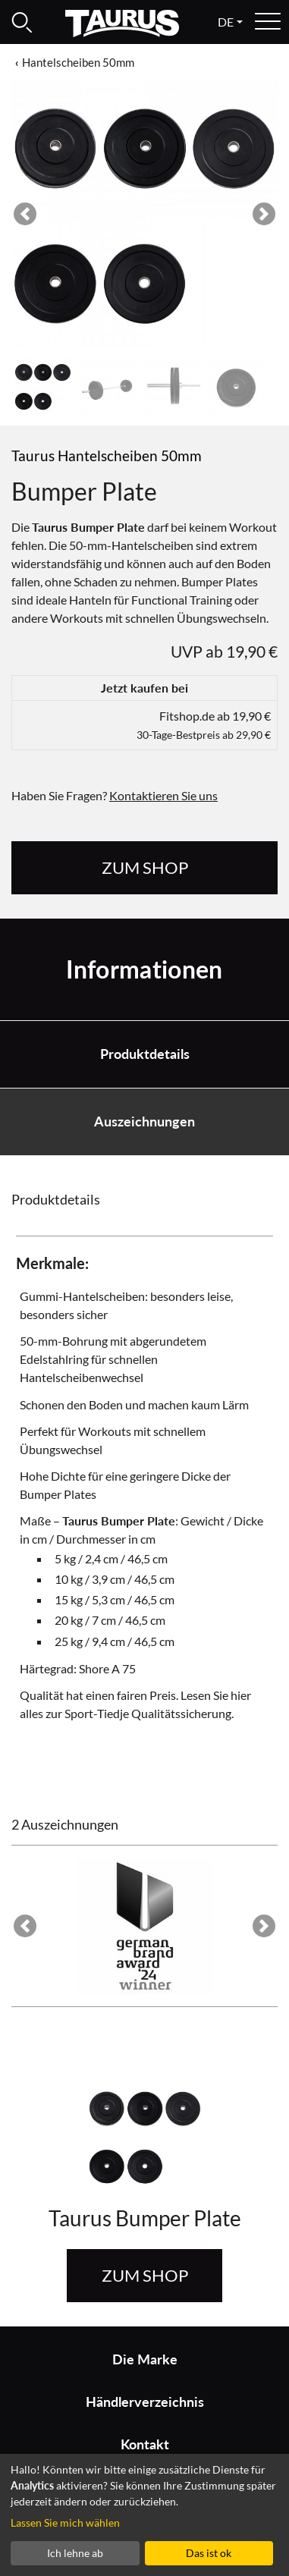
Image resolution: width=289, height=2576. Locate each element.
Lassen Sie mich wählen (65, 2522)
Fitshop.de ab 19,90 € (204, 724)
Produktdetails (145, 1054)
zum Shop (145, 867)
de (226, 21)
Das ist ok (208, 2552)
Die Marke (144, 2359)
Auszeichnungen (144, 1121)
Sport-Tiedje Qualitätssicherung (147, 1713)
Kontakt (145, 2444)
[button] (24, 214)
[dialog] (144, 2515)
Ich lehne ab (75, 2552)
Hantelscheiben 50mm (78, 62)
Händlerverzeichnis (145, 2402)
